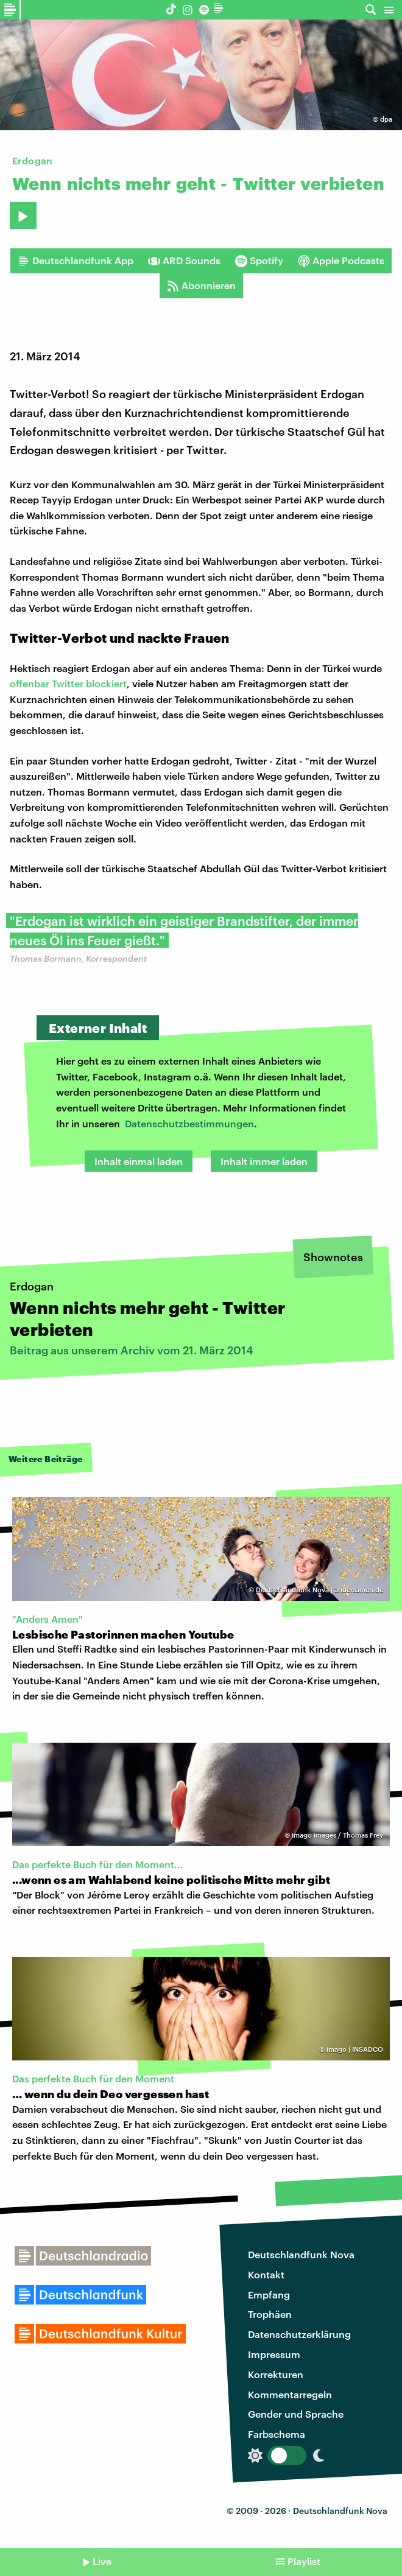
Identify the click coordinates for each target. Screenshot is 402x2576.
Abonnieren (201, 285)
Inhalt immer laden (264, 1161)
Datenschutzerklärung (299, 2334)
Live (102, 2561)
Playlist (303, 2561)
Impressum (274, 2354)
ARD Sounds (184, 260)
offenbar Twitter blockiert (68, 683)
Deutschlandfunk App (75, 260)
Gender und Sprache (296, 2414)
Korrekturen (275, 2374)
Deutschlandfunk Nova (301, 2254)
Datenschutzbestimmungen (189, 1123)
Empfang (269, 2294)
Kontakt (266, 2274)
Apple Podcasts (341, 260)
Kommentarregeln (290, 2394)
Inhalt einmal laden (138, 1161)
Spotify (259, 260)
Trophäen (270, 2314)
